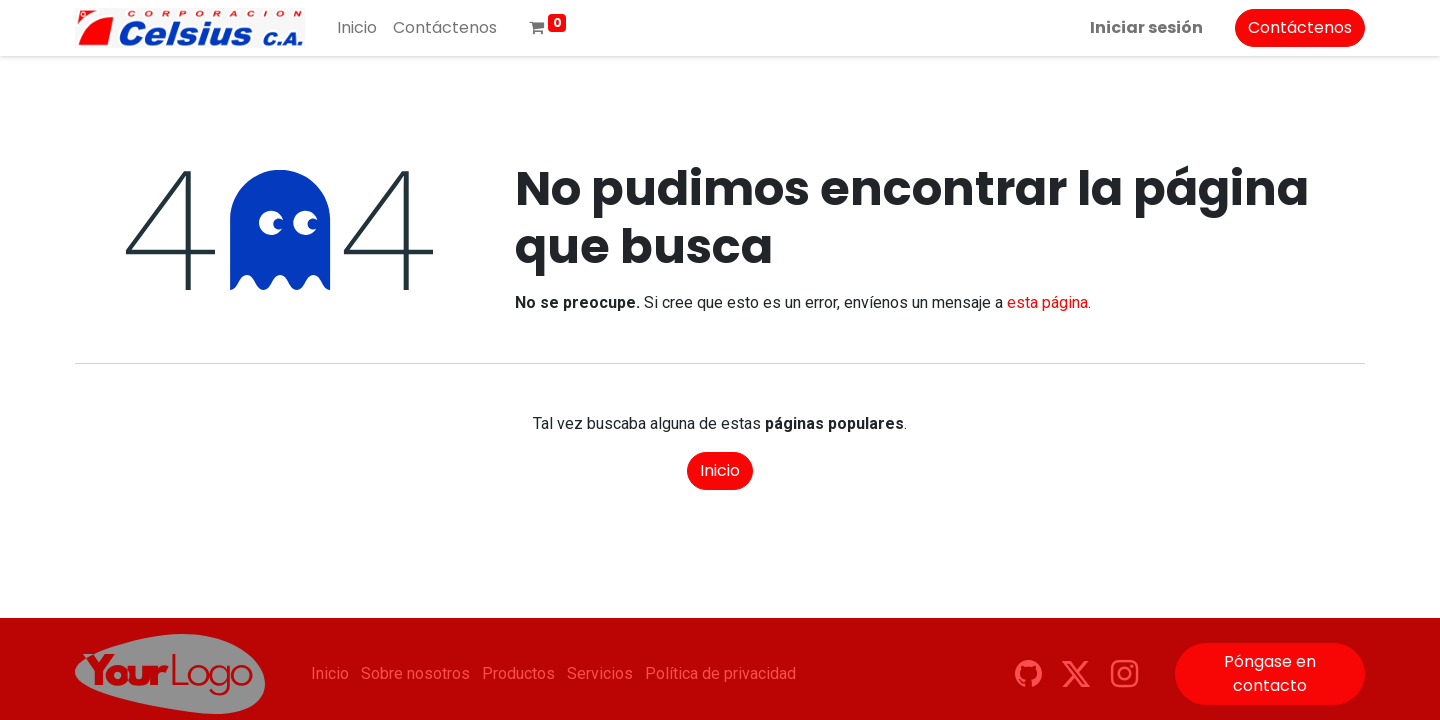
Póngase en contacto (1270, 673)
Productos (518, 673)
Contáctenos (1300, 27)
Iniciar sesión (1146, 27)
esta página (1047, 302)
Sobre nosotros (415, 673)
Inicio (720, 470)
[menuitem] (357, 28)
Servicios (600, 673)
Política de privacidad (720, 673)
